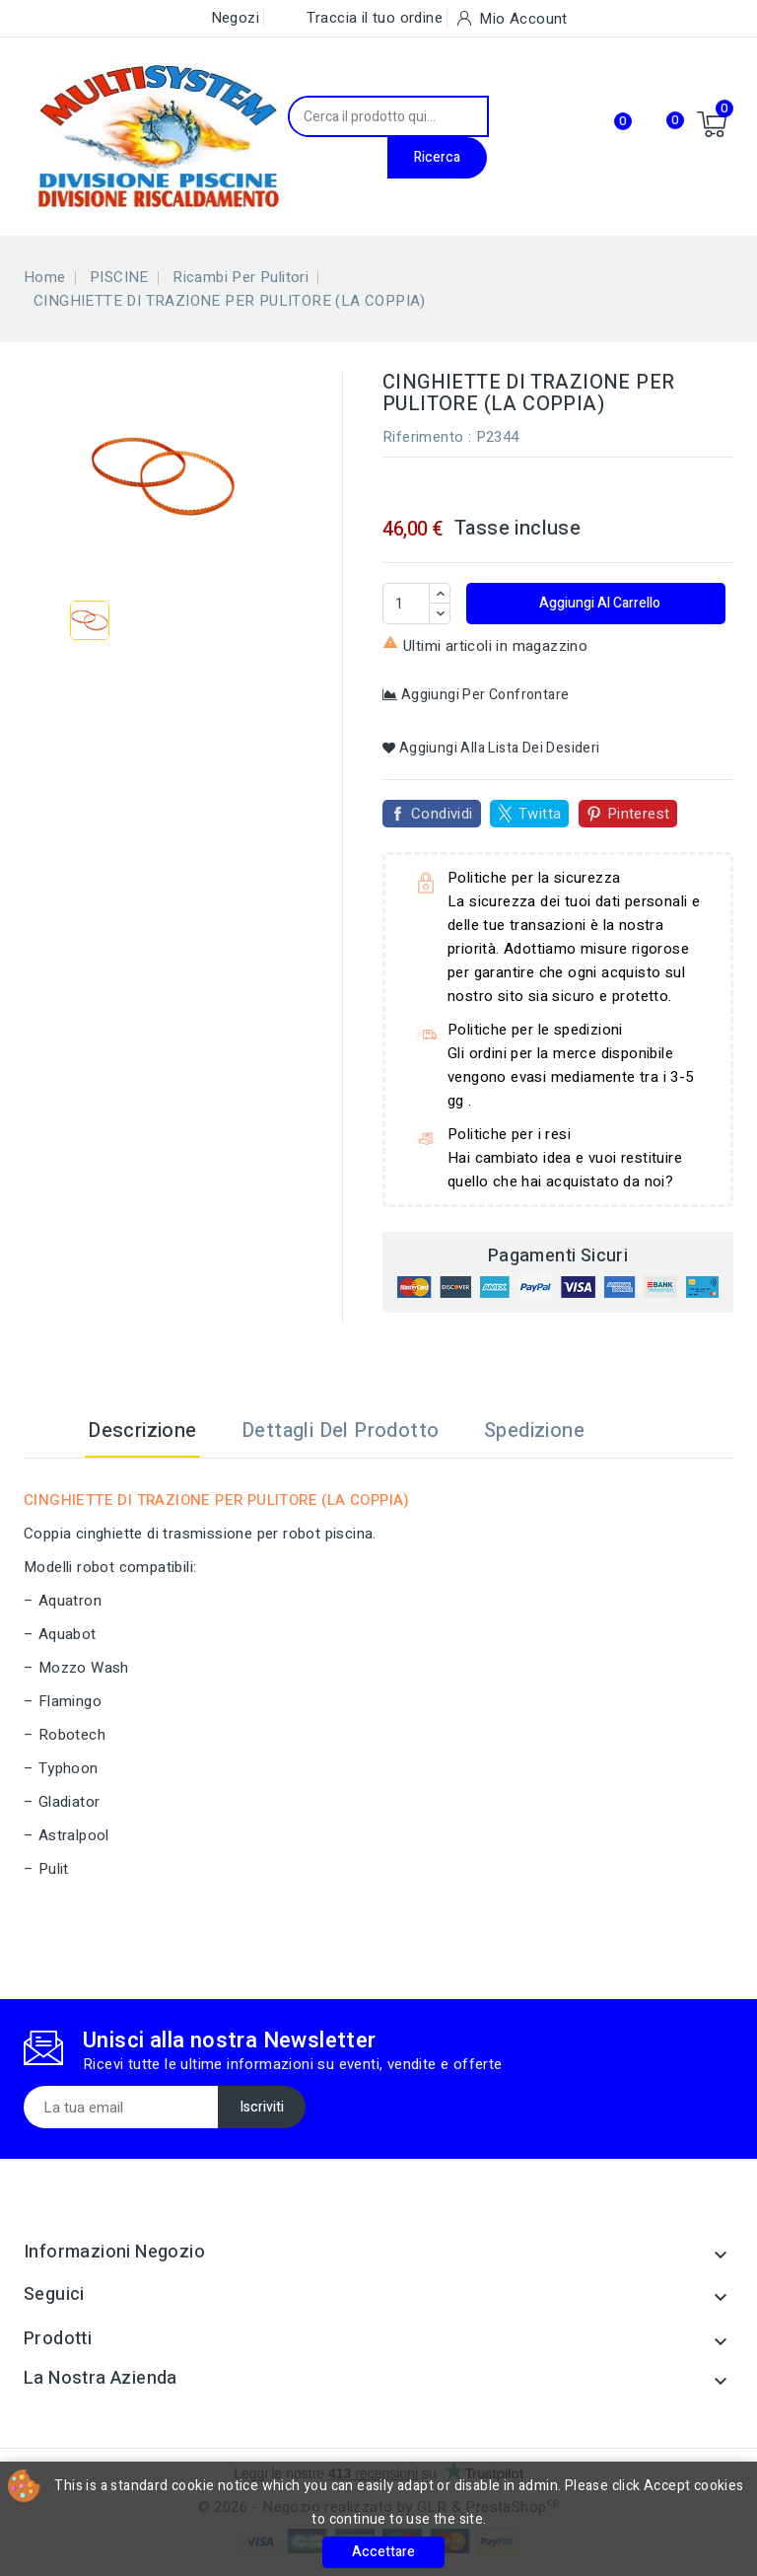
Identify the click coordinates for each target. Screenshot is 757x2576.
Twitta (539, 813)
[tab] (631, 1431)
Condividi (442, 813)
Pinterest (638, 813)
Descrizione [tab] (142, 1430)
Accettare (383, 2551)
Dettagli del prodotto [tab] (340, 1430)
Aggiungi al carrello (598, 603)
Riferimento (422, 437)
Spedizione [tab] (534, 1430)
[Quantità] (406, 603)
